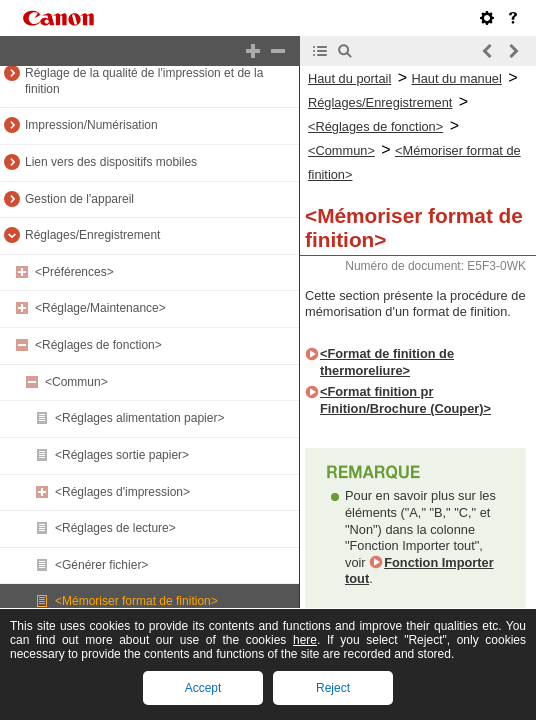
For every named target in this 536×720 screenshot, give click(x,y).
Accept (203, 688)
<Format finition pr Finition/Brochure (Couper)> (405, 400)
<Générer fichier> (101, 565)
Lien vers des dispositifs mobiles (111, 162)
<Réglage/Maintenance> (100, 308)
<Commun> (76, 382)
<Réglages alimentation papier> (139, 418)
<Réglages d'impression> (122, 492)
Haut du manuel (456, 78)
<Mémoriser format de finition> (136, 601)
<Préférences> (74, 272)
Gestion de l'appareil (79, 199)
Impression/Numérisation (91, 125)
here (305, 640)
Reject (333, 688)
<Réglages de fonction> (98, 345)
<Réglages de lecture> (115, 528)
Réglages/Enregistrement (92, 235)
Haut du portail (349, 78)
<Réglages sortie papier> (122, 455)
